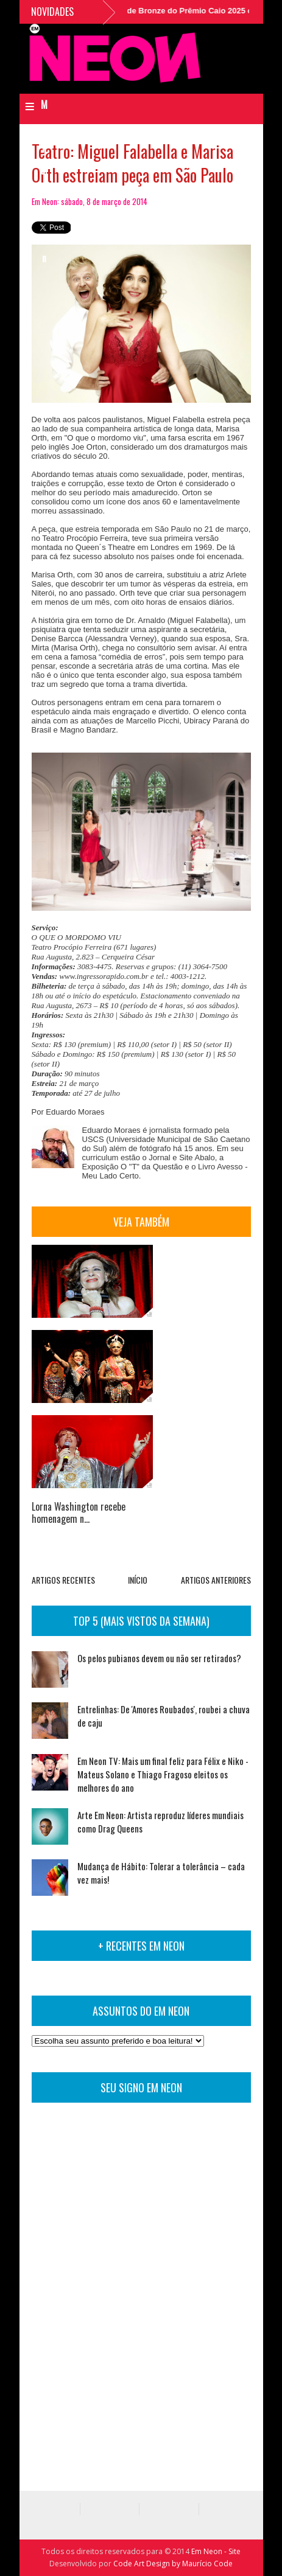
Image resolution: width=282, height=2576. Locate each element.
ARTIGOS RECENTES (63, 1579)
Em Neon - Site (216, 2551)
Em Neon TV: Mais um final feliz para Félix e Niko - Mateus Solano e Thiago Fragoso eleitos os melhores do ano (163, 1774)
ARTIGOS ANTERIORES (216, 1579)
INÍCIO (137, 1579)
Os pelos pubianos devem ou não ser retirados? (159, 1658)
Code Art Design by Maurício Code (173, 2563)
